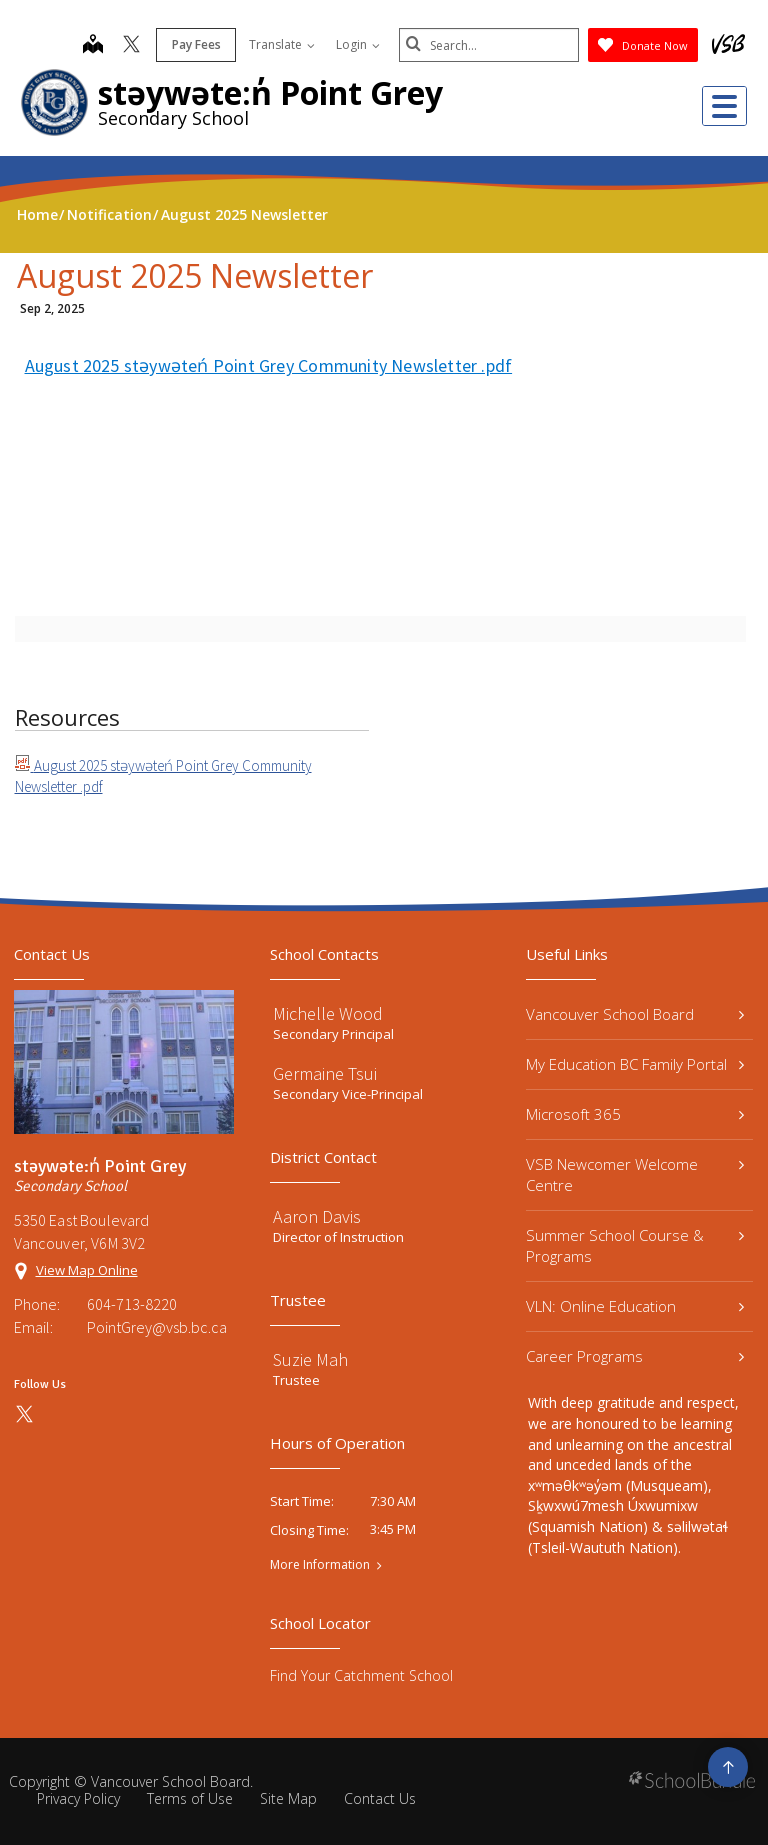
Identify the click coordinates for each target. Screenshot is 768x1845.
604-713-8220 (132, 1304)
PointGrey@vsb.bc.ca (157, 1327)
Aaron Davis (317, 1216)
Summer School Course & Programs (635, 1245)
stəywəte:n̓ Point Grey (270, 92)
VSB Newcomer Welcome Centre (635, 1174)
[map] (93, 46)
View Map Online (87, 1270)
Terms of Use (190, 1798)
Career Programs (635, 1356)
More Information (320, 1565)
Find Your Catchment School (361, 1675)
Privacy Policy (78, 1798)
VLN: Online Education (635, 1306)
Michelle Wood (328, 1013)
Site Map (288, 1798)
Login (358, 44)
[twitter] (131, 46)
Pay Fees (196, 44)
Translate (282, 44)
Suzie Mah (310, 1359)
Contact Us (380, 1798)
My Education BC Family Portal (635, 1064)
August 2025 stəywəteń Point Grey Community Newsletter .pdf (269, 365)
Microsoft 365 (635, 1114)
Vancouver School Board (635, 1014)
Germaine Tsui (325, 1073)
